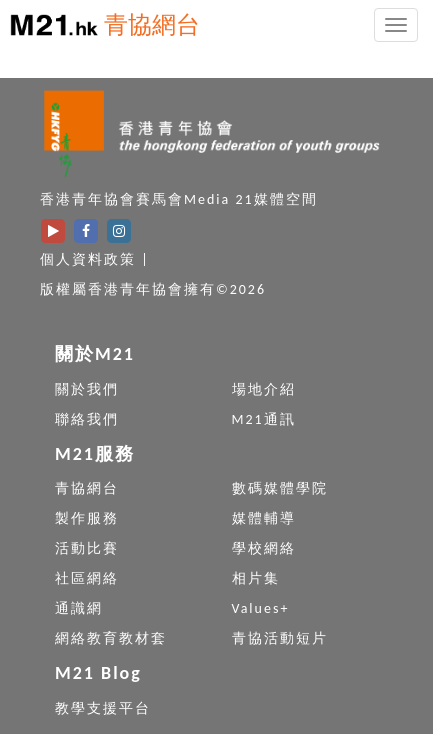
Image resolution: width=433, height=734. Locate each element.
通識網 (79, 608)
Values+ (261, 608)
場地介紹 (264, 389)
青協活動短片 (280, 638)
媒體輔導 (264, 518)
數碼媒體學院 (280, 488)
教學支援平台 (103, 708)
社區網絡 (87, 578)
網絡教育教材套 (111, 638)
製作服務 (87, 518)
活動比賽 (87, 548)
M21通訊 (264, 419)
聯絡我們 (87, 419)
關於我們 (87, 389)
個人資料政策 (88, 259)
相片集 (256, 578)
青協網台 (152, 24)
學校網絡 (264, 548)
